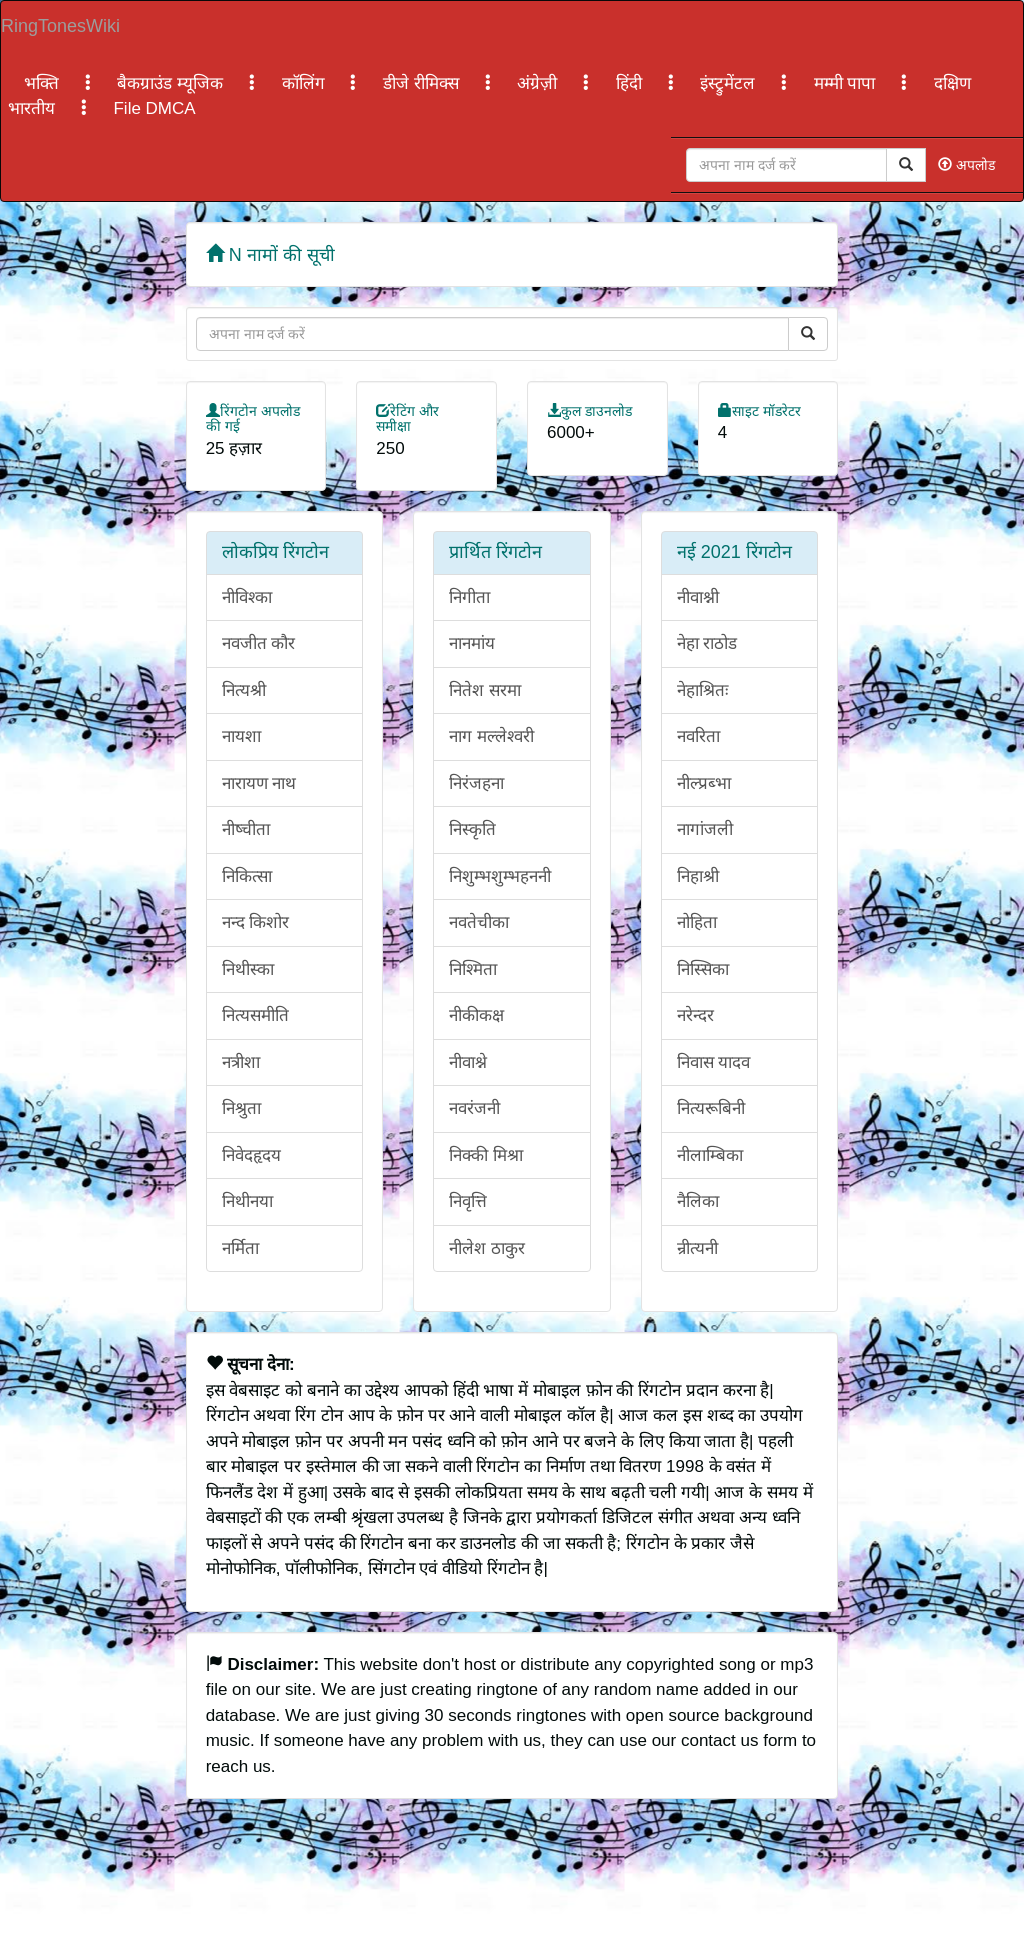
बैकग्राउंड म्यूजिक (172, 83)
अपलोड (966, 165)
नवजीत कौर (259, 643)
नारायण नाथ (259, 783)
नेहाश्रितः (702, 690)
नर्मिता (240, 1248)
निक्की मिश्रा (486, 1155)
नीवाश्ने (468, 1062)
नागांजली (705, 829)
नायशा (241, 736)
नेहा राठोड (707, 643)
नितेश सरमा (485, 690)
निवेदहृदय (251, 1155)
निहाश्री (698, 876)
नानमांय (472, 643)
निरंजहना (476, 783)
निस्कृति (472, 829)
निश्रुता (241, 1108)
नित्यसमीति (255, 1015)
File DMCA (154, 108)
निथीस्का (248, 969)
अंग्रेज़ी (539, 83)
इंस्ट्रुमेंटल (730, 83)
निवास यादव (714, 1062)
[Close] (786, 165)
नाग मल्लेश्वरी (491, 736)
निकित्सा (247, 876)
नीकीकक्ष (476, 1015)
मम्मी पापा (847, 83)
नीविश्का (247, 597)
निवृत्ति (468, 1201)
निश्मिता (473, 969)
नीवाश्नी (698, 597)
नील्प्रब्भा (704, 783)
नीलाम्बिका (710, 1155)
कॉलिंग (306, 83)
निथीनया (247, 1201)
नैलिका (698, 1201)
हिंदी (631, 83)
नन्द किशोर (256, 922)
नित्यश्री (244, 690)
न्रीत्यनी (697, 1248)
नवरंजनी (474, 1108)
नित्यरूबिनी (711, 1108)
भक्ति (44, 83)
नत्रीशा (241, 1062)
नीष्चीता (246, 829)
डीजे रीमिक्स (423, 83)
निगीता (469, 597)
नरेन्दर (695, 1015)
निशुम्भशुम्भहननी (500, 876)
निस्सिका (703, 969)
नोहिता (697, 922)
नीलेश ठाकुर (487, 1248)
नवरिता (698, 736)
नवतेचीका (479, 922)
